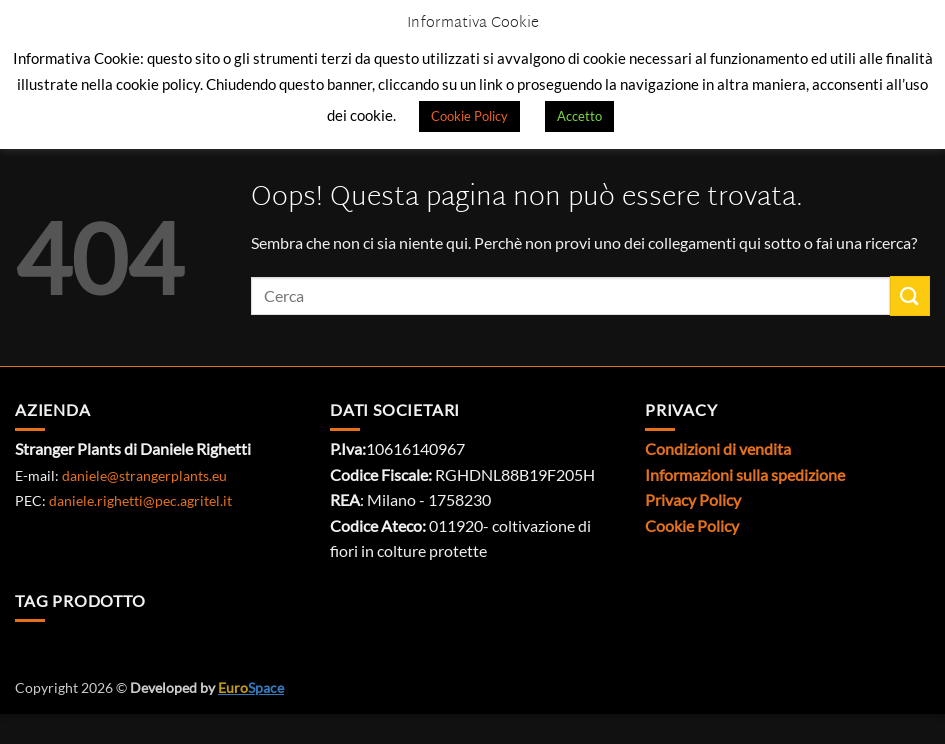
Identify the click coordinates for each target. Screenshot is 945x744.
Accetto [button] (579, 116)
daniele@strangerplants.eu (144, 475)
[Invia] (910, 295)
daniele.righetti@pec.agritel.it (140, 500)
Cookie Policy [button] (469, 116)
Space (251, 687)
